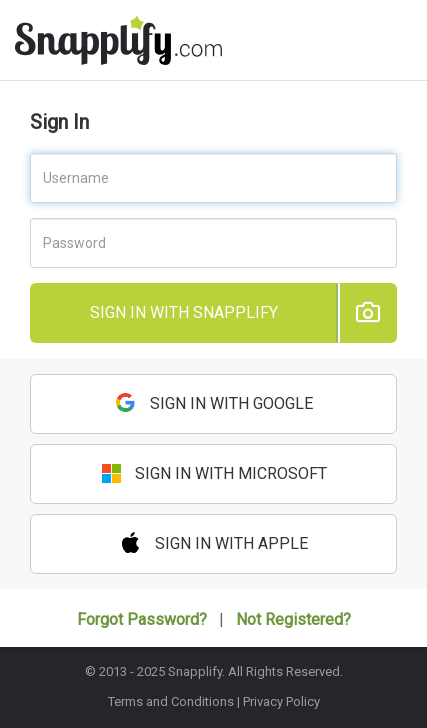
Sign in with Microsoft (214, 473)
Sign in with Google (214, 402)
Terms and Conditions (171, 701)
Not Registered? (293, 619)
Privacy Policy (281, 701)
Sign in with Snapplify (184, 312)
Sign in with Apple (214, 542)
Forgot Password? (142, 619)
